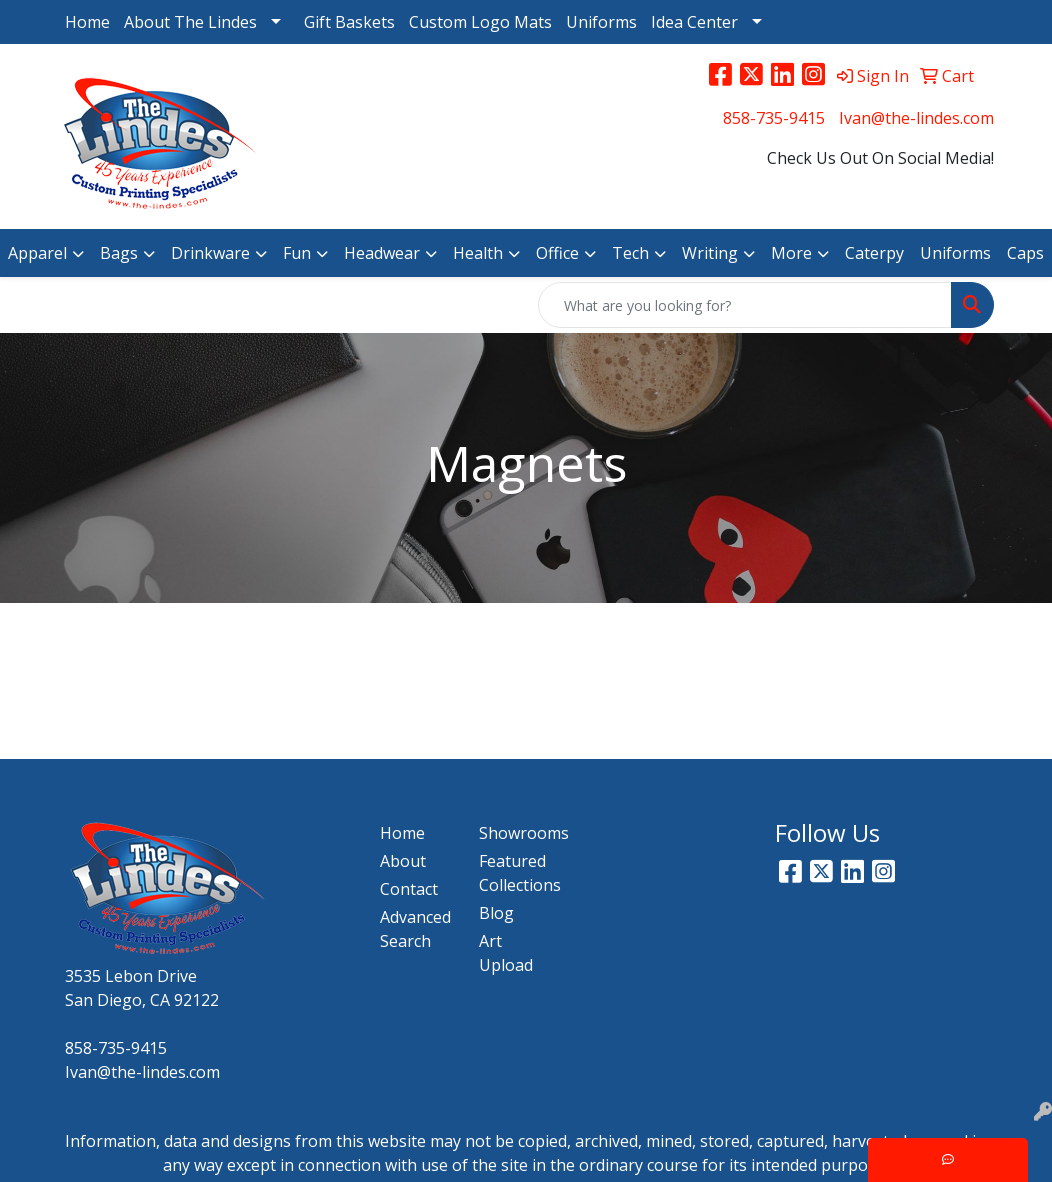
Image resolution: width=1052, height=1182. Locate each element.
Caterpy (874, 253)
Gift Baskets (349, 22)
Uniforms (601, 22)
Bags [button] (119, 253)
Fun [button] (297, 253)
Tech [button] (630, 253)
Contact (409, 889)
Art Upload (506, 953)
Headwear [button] (382, 253)
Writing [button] (710, 253)
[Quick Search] (745, 305)
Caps (1025, 253)
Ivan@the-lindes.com (916, 118)
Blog (496, 913)
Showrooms (516, 833)
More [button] (791, 253)
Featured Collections (516, 873)
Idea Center (694, 22)
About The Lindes (190, 22)
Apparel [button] (37, 253)
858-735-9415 (774, 118)
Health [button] (478, 253)
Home (87, 22)
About (403, 861)
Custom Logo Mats (480, 22)
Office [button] (557, 253)
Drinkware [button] (210, 253)
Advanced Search (415, 929)
